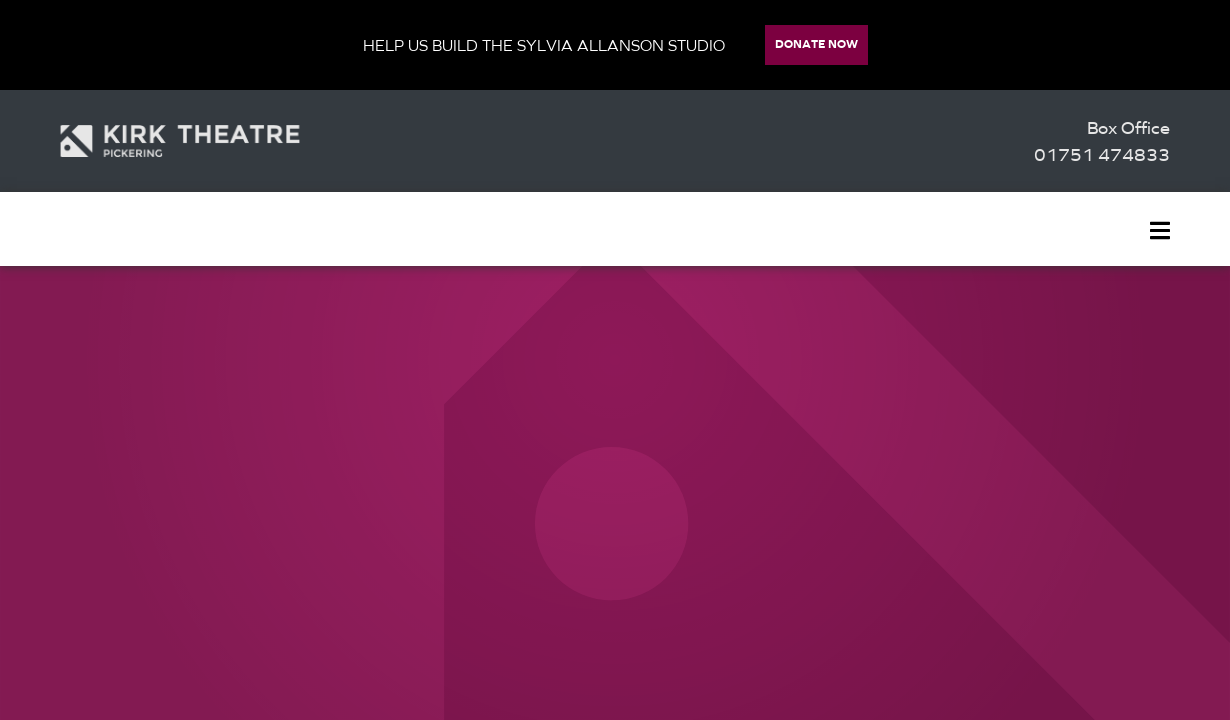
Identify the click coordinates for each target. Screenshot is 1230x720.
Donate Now (816, 43)
